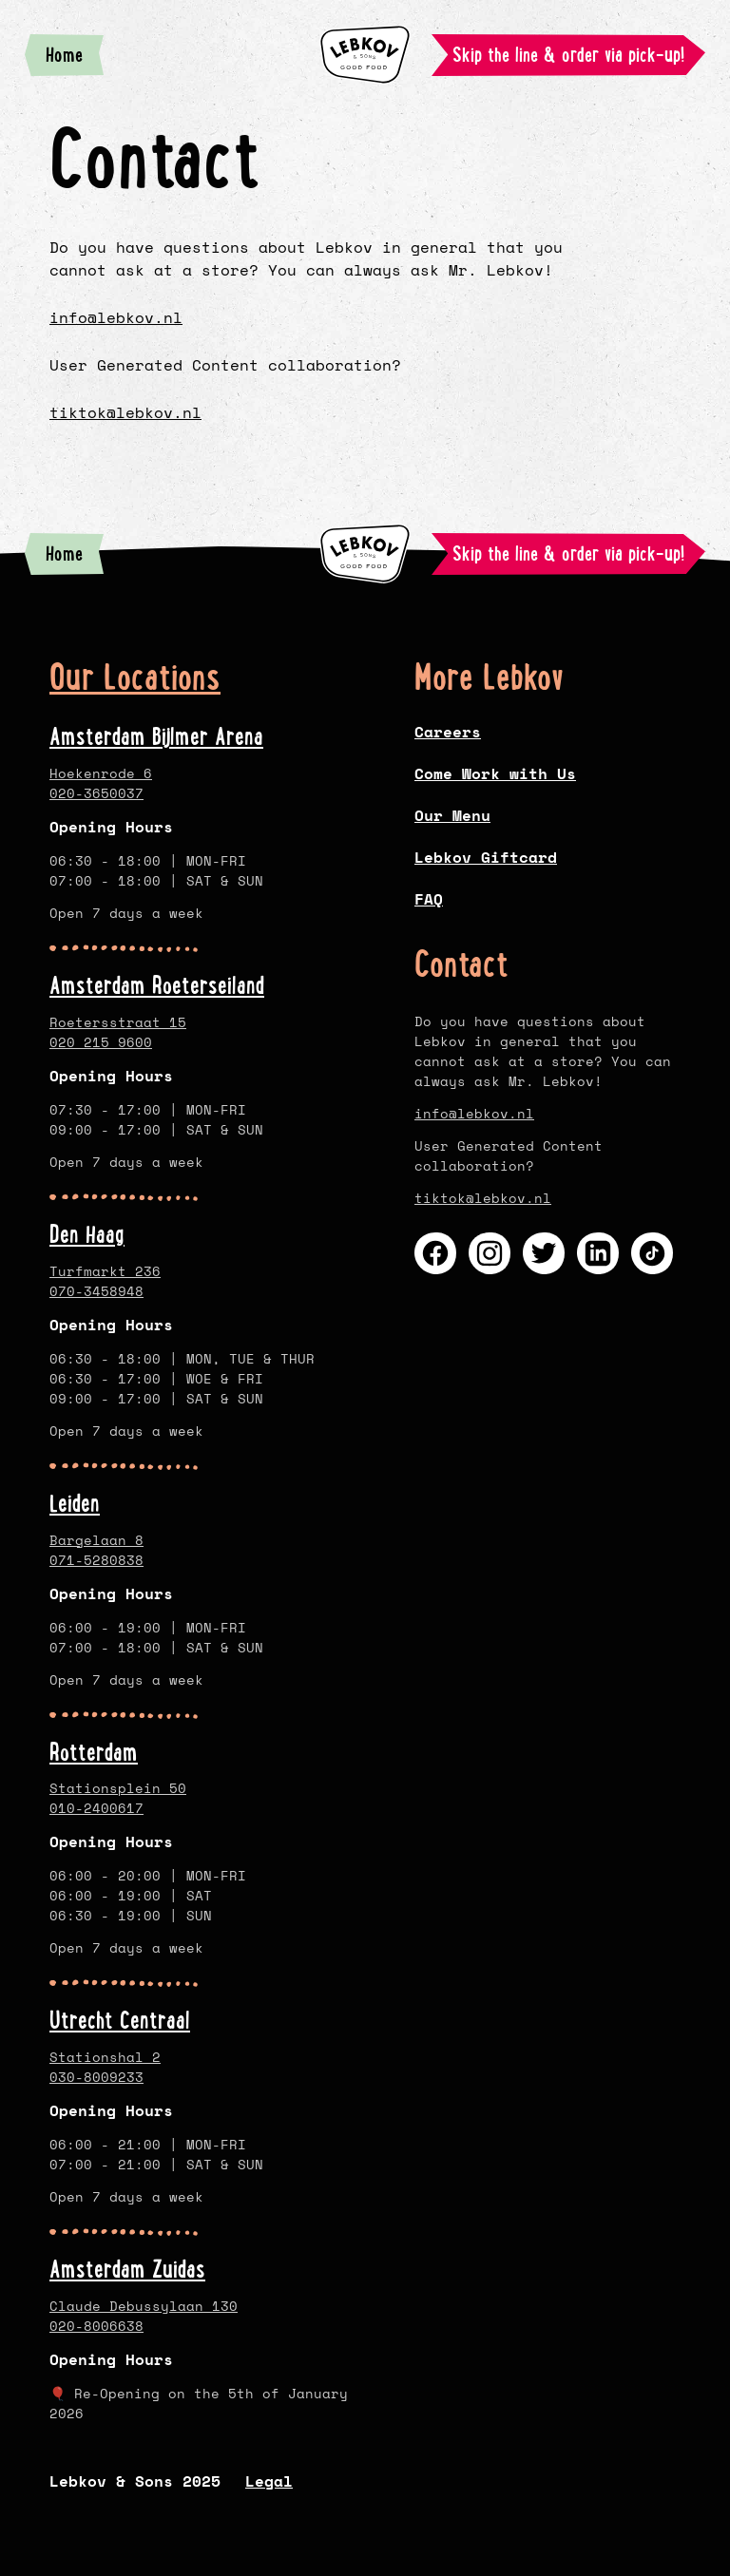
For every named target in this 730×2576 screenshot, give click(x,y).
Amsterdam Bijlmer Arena (156, 736)
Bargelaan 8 (96, 1539)
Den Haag (87, 1234)
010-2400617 (96, 1808)
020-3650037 (96, 793)
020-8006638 (96, 2326)
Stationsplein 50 (117, 1788)
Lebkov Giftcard (485, 857)
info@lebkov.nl (115, 317)
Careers (447, 731)
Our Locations (135, 677)
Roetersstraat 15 (117, 1022)
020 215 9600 (100, 1042)
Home (75, 59)
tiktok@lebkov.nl (125, 412)
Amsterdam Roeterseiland (156, 985)
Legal (269, 2481)
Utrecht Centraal (119, 2020)
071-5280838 (96, 1559)
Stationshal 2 (105, 2057)
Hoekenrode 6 (100, 773)
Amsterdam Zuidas (127, 2269)
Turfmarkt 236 (105, 1270)
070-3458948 (96, 1290)
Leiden (74, 1502)
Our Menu (452, 815)
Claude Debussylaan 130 (143, 2306)
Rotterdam (93, 1751)
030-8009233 (96, 2077)
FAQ (428, 898)
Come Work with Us (495, 773)
